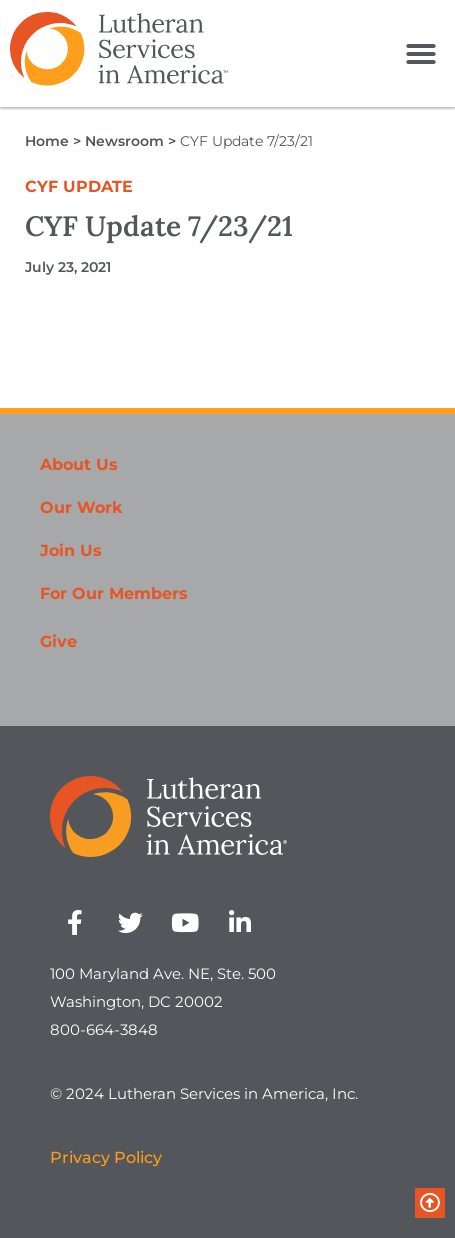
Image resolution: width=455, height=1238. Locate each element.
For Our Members (114, 593)
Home (47, 141)
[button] (421, 54)
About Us (79, 464)
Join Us (71, 550)
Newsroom (124, 141)
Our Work (81, 507)
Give (58, 641)
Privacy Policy (106, 1157)
